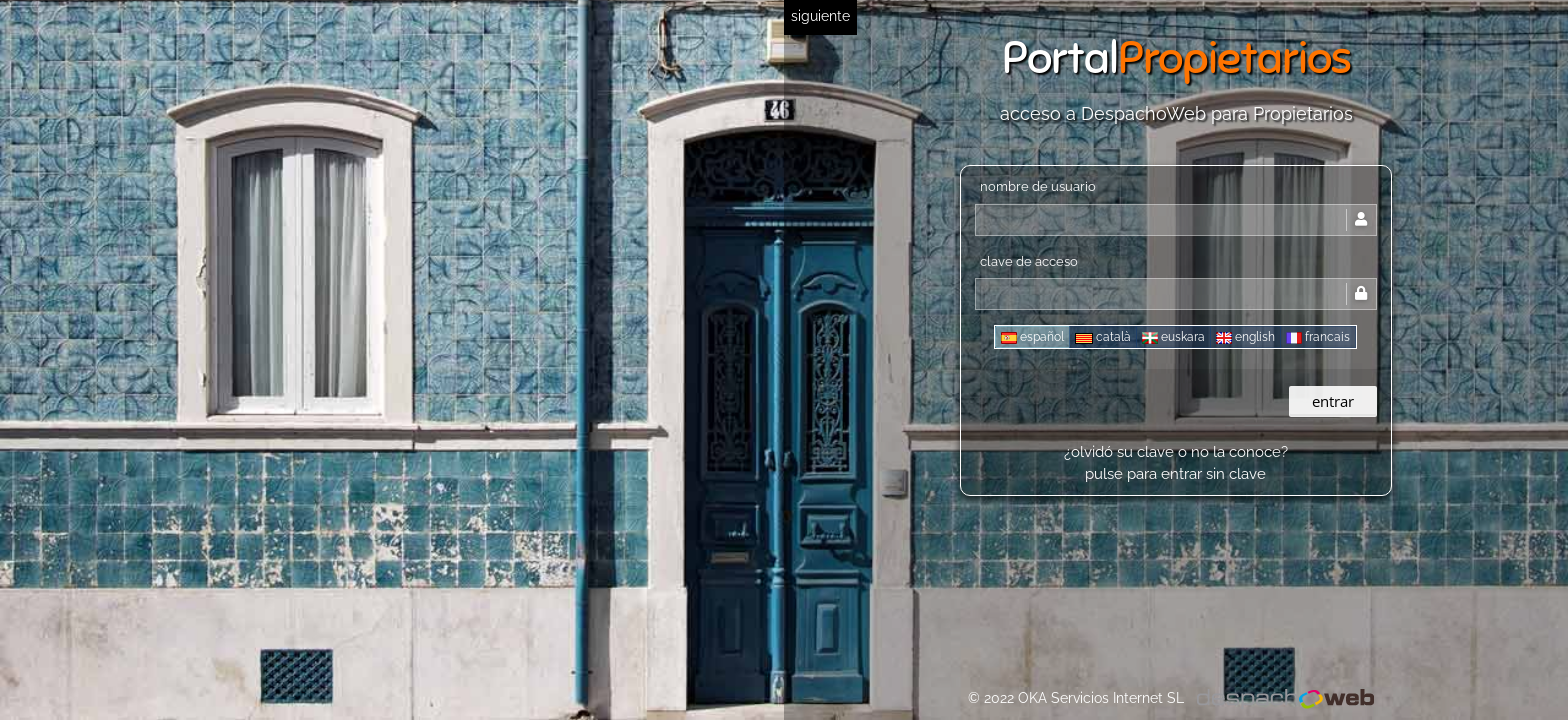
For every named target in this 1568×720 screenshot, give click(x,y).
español (1032, 337)
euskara (1173, 337)
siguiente (820, 16)
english (1245, 337)
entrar (1333, 401)
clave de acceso (1029, 261)
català (1103, 337)
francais (1318, 337)
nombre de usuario (1038, 186)
